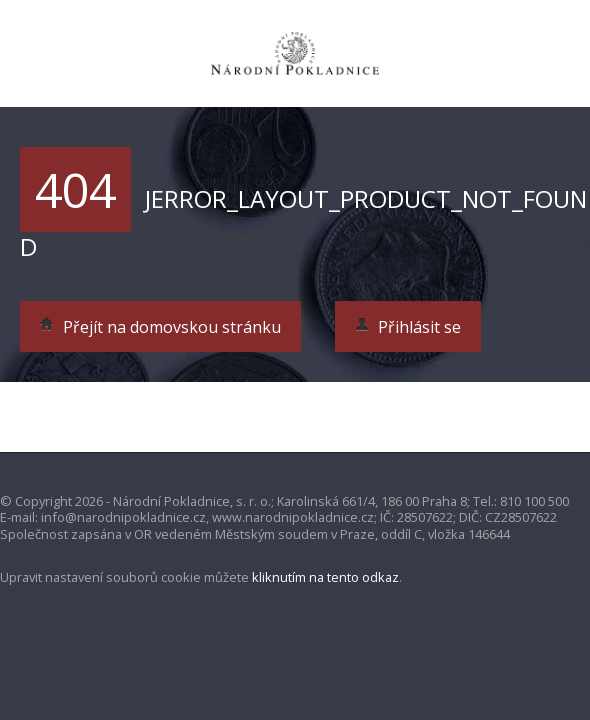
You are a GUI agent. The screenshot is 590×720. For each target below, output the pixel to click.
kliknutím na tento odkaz (325, 577)
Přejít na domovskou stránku (160, 327)
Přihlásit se (408, 327)
